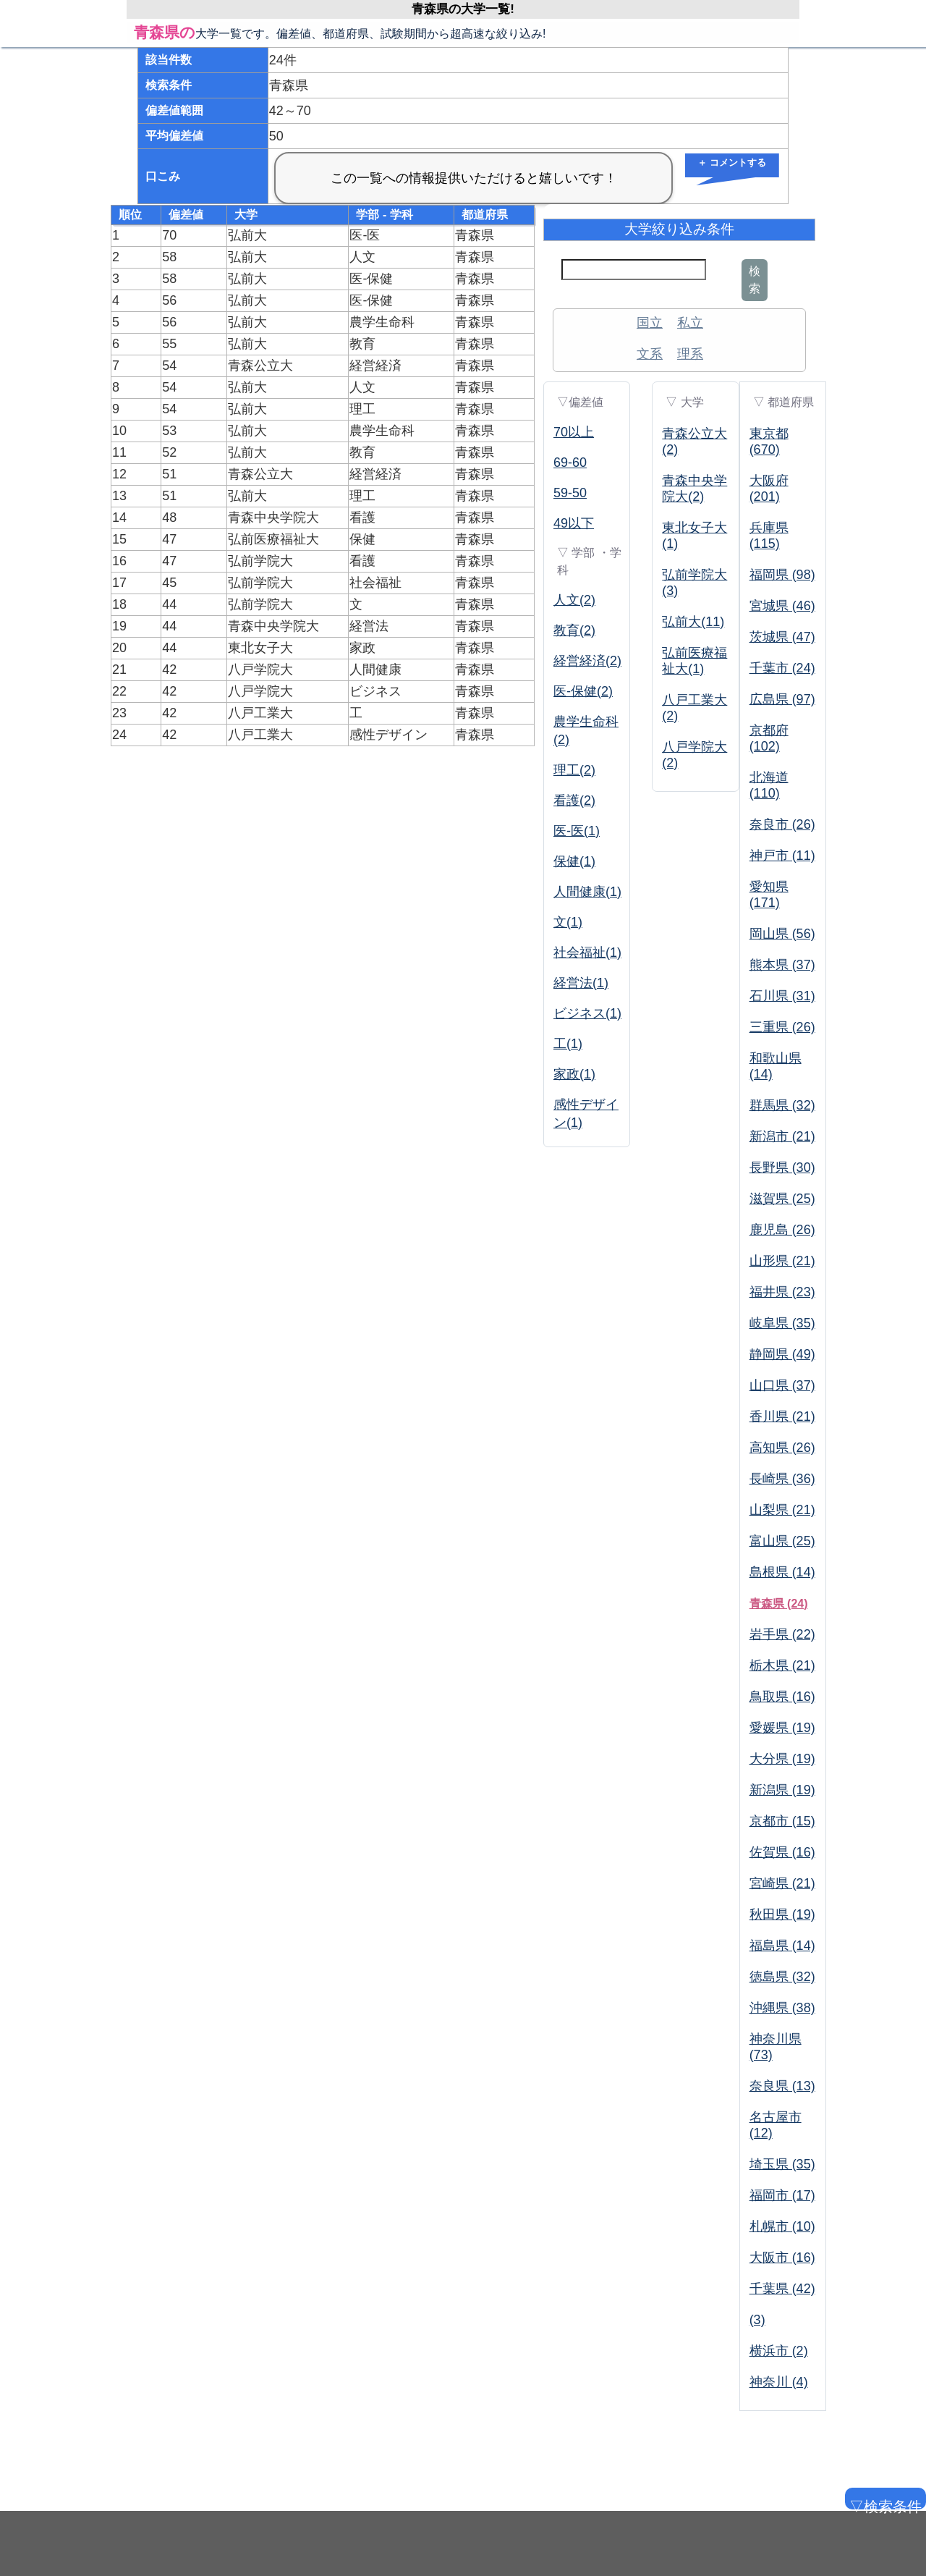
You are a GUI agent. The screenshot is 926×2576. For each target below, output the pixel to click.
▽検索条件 (884, 2504)
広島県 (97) (782, 699)
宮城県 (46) (782, 606)
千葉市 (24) (782, 668)
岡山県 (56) (782, 933)
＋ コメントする (731, 162)
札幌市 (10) (782, 2226)
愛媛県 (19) (782, 1727)
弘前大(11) (693, 622)
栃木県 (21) (782, 1665)
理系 (690, 354)
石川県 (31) (782, 996)
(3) (757, 2320)
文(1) (567, 922)
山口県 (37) (782, 1385)
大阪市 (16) (782, 2257)
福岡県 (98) (782, 574)
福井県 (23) (782, 1292)
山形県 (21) (782, 1261)
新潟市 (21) (782, 1136)
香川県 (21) (782, 1416)
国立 (650, 323)
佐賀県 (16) (782, 1852)
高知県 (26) (782, 1447)
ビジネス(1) (587, 1013)
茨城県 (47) (782, 637)
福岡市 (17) (782, 2195)
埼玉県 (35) (782, 2164)
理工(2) (574, 770)
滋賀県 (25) (782, 1198)
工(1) (567, 1043)
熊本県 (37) (782, 965)
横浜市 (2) (778, 2351)
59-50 (570, 493)
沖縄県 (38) (782, 2008)
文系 (650, 354)
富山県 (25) (782, 1541)
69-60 (570, 462)
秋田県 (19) (782, 1914)
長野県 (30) (782, 1167)
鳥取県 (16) (782, 1696)
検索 (754, 280)
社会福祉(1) (587, 952)
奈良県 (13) (782, 2086)
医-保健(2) (583, 691)
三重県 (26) (782, 1027)
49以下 (573, 523)
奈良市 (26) (782, 824)
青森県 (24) (778, 1603)
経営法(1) (580, 983)
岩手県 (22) (782, 1634)
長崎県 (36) (782, 1478)
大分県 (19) (782, 1759)
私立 (690, 323)
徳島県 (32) (782, 1976)
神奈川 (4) (778, 2382)
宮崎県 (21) (782, 1883)
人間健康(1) (587, 891)
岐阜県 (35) (782, 1323)
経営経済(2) (587, 661)
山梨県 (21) (782, 1510)
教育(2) (574, 630)
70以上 (573, 432)
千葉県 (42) (782, 2288)
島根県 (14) (782, 1572)
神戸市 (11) (782, 855)
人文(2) (574, 600)
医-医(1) (576, 831)
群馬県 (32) (782, 1105)
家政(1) (574, 1074)
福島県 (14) (782, 1945)
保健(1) (574, 861)
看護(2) (574, 800)
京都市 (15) (782, 1821)
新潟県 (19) (782, 1790)
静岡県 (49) (782, 1354)
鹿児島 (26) (782, 1229)
